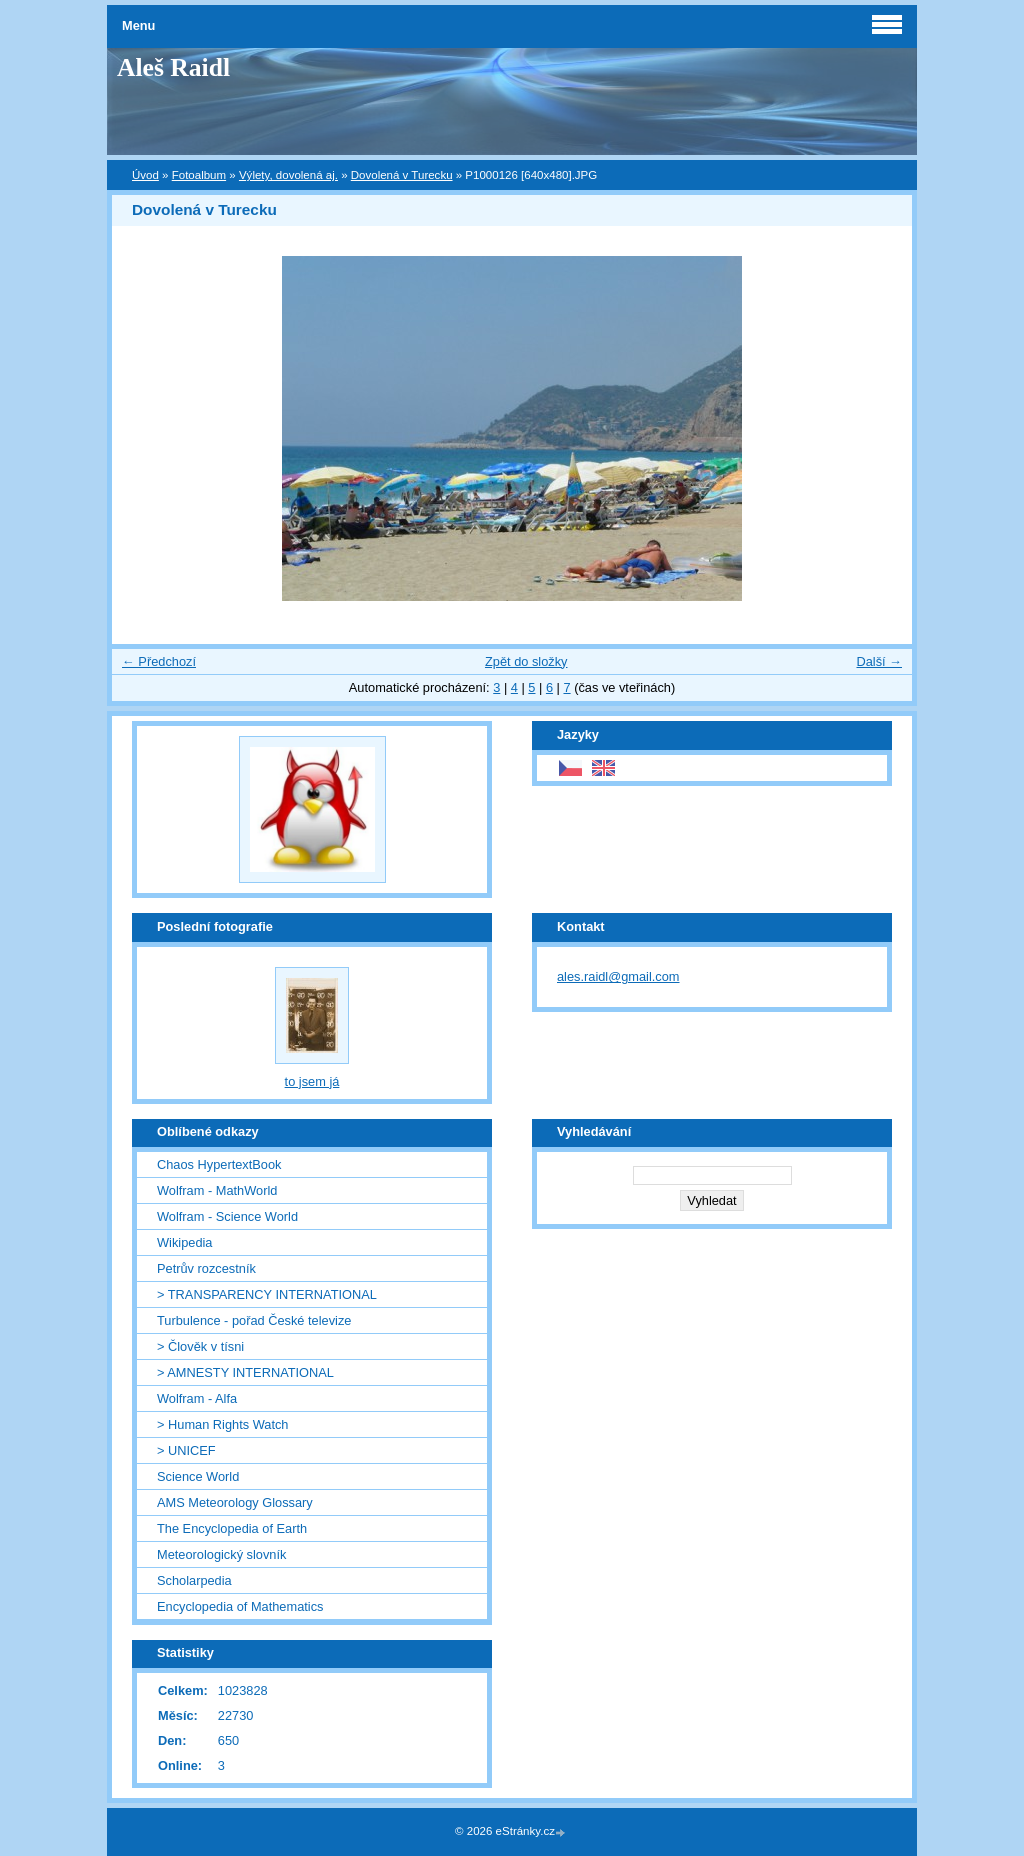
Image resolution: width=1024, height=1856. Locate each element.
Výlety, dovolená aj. (288, 175)
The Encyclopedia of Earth (232, 1528)
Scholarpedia (194, 1580)
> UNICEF (186, 1450)
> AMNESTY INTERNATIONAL (245, 1372)
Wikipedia (184, 1242)
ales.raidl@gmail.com (618, 976)
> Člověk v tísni (200, 1346)
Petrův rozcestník (206, 1268)
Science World (198, 1476)
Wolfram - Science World (227, 1216)
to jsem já (312, 1081)
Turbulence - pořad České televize (254, 1320)
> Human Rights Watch (222, 1424)
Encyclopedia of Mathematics (240, 1606)
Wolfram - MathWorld (217, 1190)
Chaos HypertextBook (219, 1164)
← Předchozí (159, 661)
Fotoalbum (199, 175)
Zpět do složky (526, 661)
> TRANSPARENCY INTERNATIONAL (267, 1294)
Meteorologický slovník (221, 1554)
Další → (879, 661)
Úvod (145, 175)
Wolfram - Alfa (197, 1398)
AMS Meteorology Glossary (235, 1502)
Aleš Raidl (173, 67)
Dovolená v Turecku (402, 175)
